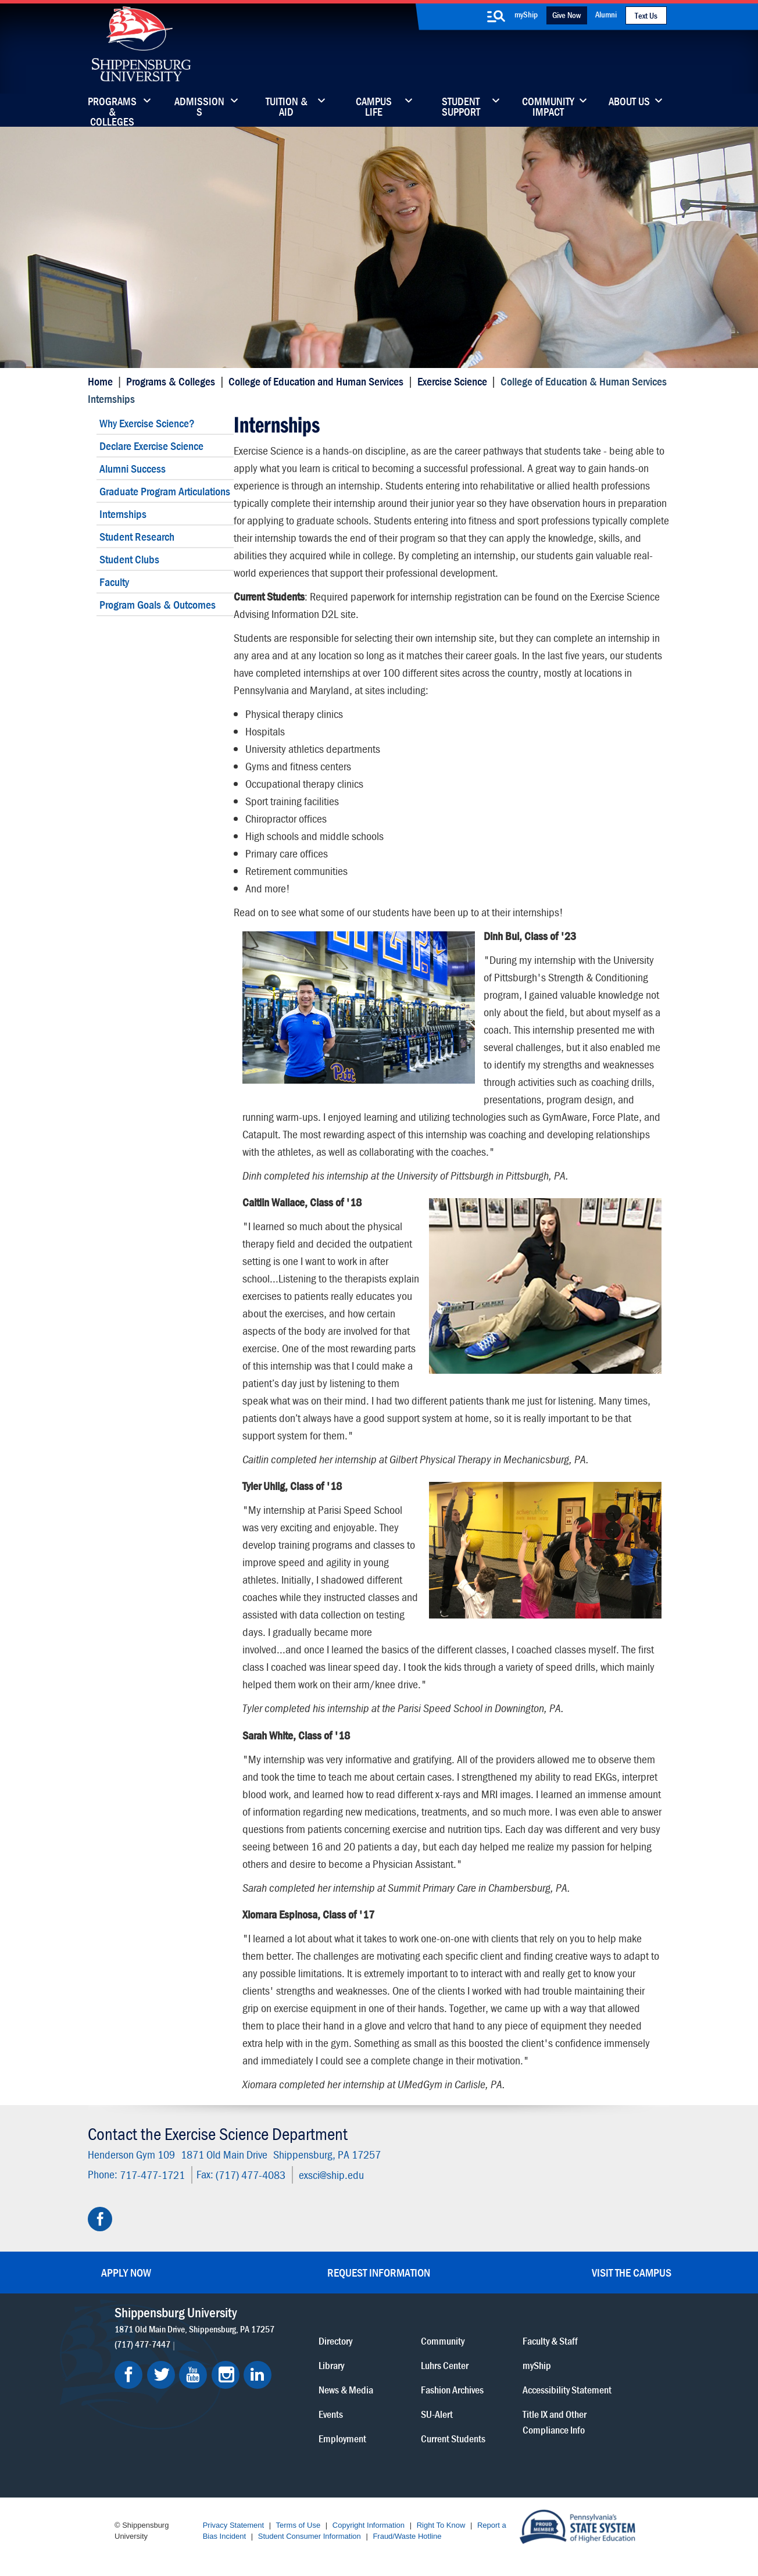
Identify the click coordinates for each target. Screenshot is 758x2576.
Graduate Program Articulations (164, 491)
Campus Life (374, 108)
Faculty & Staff (550, 2341)
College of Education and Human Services (315, 381)
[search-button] (496, 16)
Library (331, 2365)
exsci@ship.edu (331, 2174)
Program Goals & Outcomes (157, 604)
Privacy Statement (233, 2525)
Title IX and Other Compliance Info (555, 2421)
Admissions (199, 108)
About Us (629, 102)
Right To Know (441, 2525)
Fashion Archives (452, 2389)
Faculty (114, 581)
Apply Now (126, 2272)
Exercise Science (452, 381)
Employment (342, 2438)
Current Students (453, 2438)
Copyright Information (368, 2525)
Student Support (461, 108)
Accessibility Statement (567, 2389)
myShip (526, 14)
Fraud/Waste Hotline (407, 2536)
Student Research (136, 536)
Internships (122, 513)
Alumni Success (132, 468)
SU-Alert (437, 2414)
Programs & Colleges (112, 108)
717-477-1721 (152, 2174)
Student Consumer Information (309, 2536)
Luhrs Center (445, 2365)
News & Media (346, 2389)
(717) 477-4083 (250, 2174)
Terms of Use (298, 2525)
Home (100, 381)
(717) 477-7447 (142, 2344)
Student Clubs (129, 559)
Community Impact (548, 108)
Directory (335, 2341)
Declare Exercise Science (151, 445)
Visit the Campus (631, 2272)
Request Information (378, 2272)
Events (331, 2414)
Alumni (606, 14)
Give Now (566, 14)
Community (442, 2341)
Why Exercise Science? (147, 423)
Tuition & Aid (287, 108)
